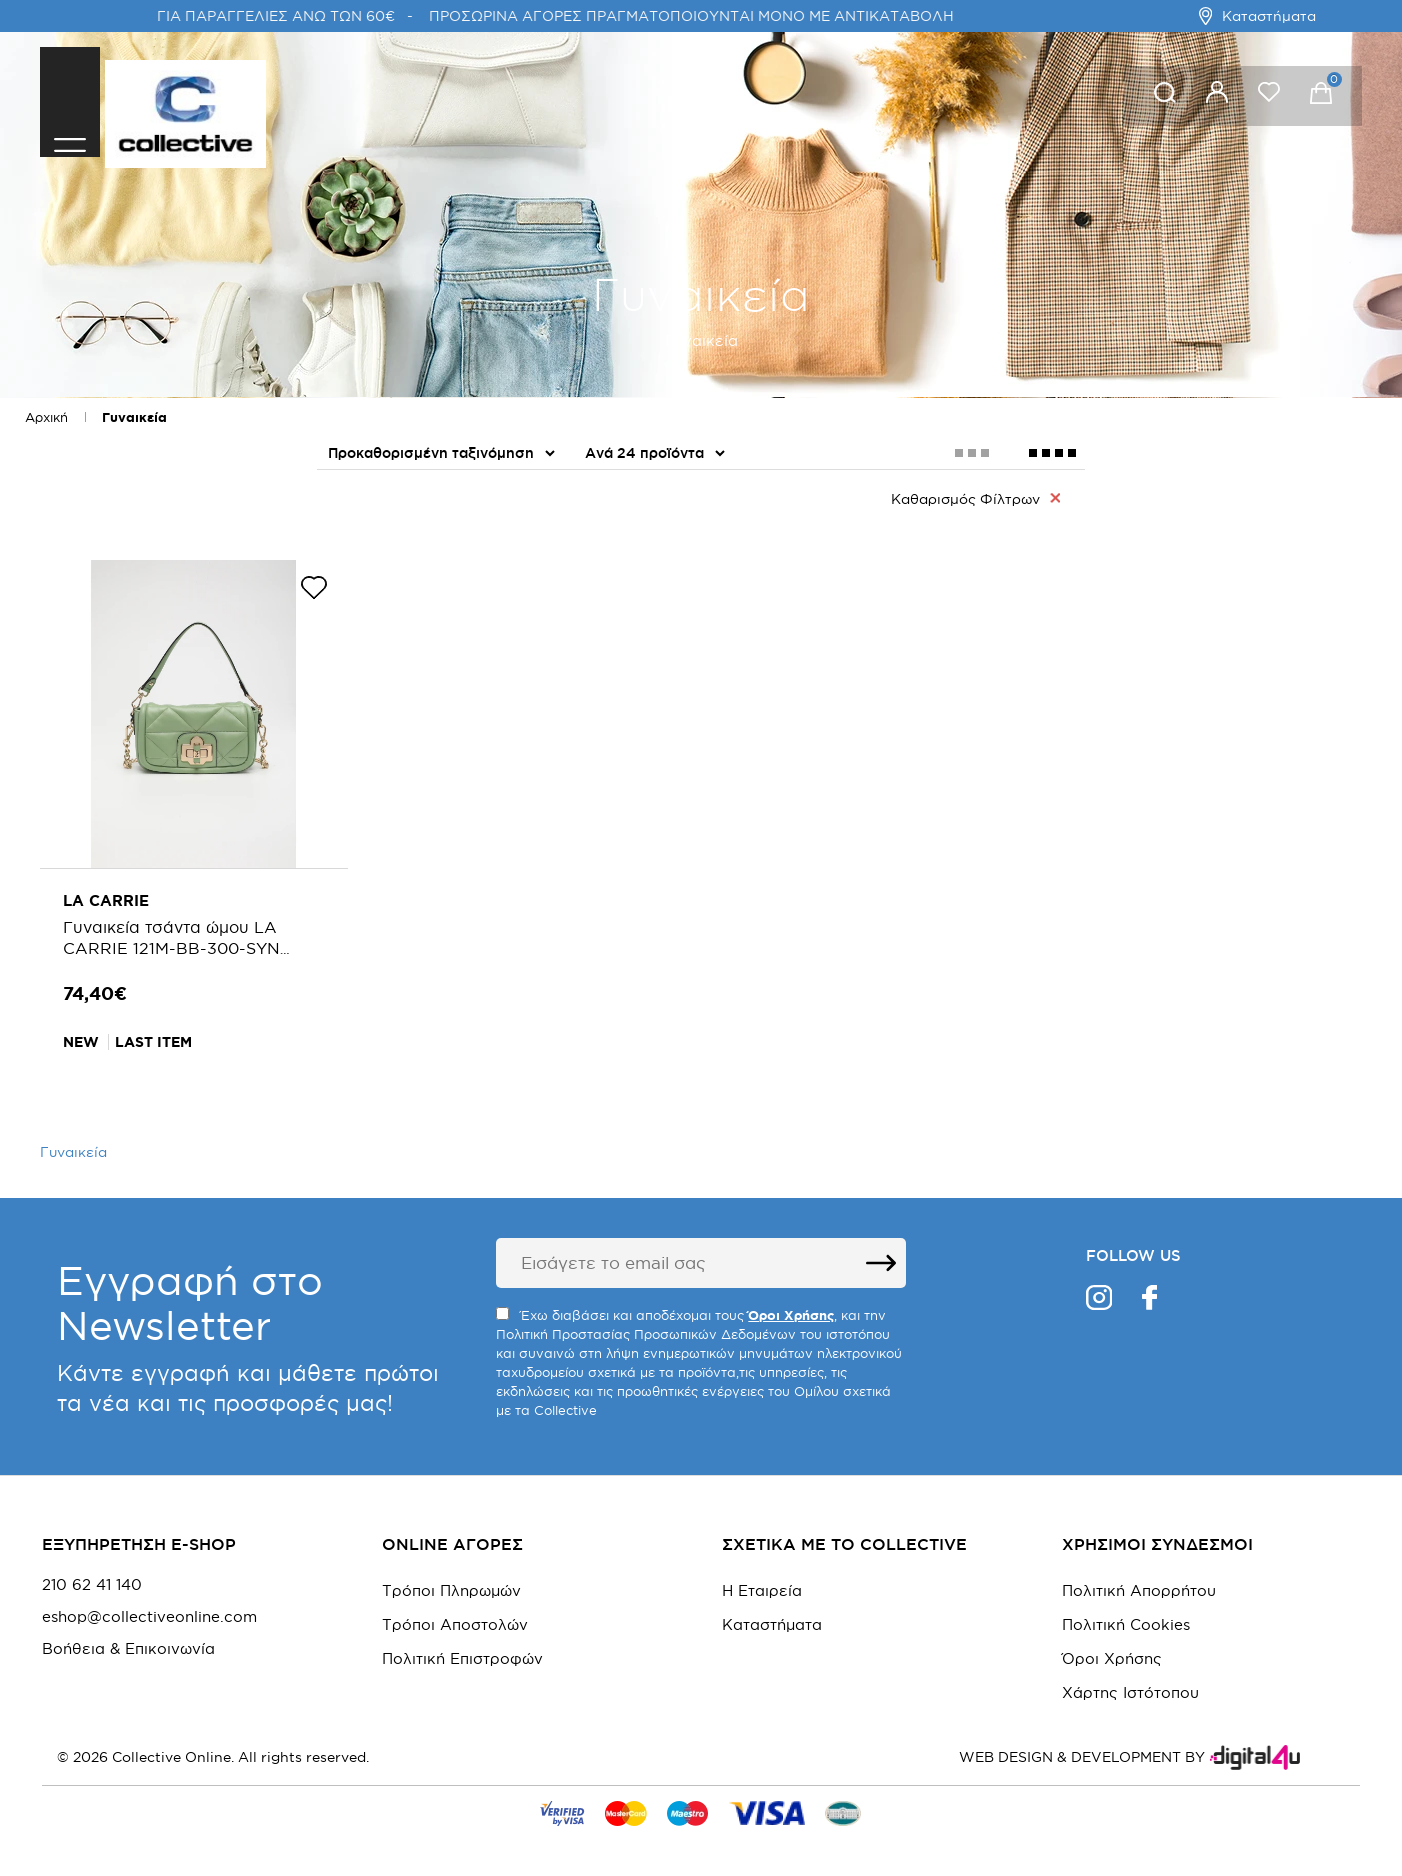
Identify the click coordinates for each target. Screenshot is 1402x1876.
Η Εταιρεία (762, 1580)
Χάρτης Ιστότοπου (1130, 1682)
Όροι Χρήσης (1112, 1648)
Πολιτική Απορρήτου (1139, 1580)
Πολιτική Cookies (1126, 1614)
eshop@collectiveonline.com (149, 1607)
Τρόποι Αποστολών (455, 1614)
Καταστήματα (1257, 16)
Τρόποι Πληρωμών (451, 1580)
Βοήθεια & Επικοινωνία (128, 1639)
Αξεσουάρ (369, 553)
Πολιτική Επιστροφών (462, 1648)
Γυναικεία (134, 417)
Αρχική (46, 417)
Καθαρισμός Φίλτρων (975, 498)
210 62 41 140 (92, 1575)
